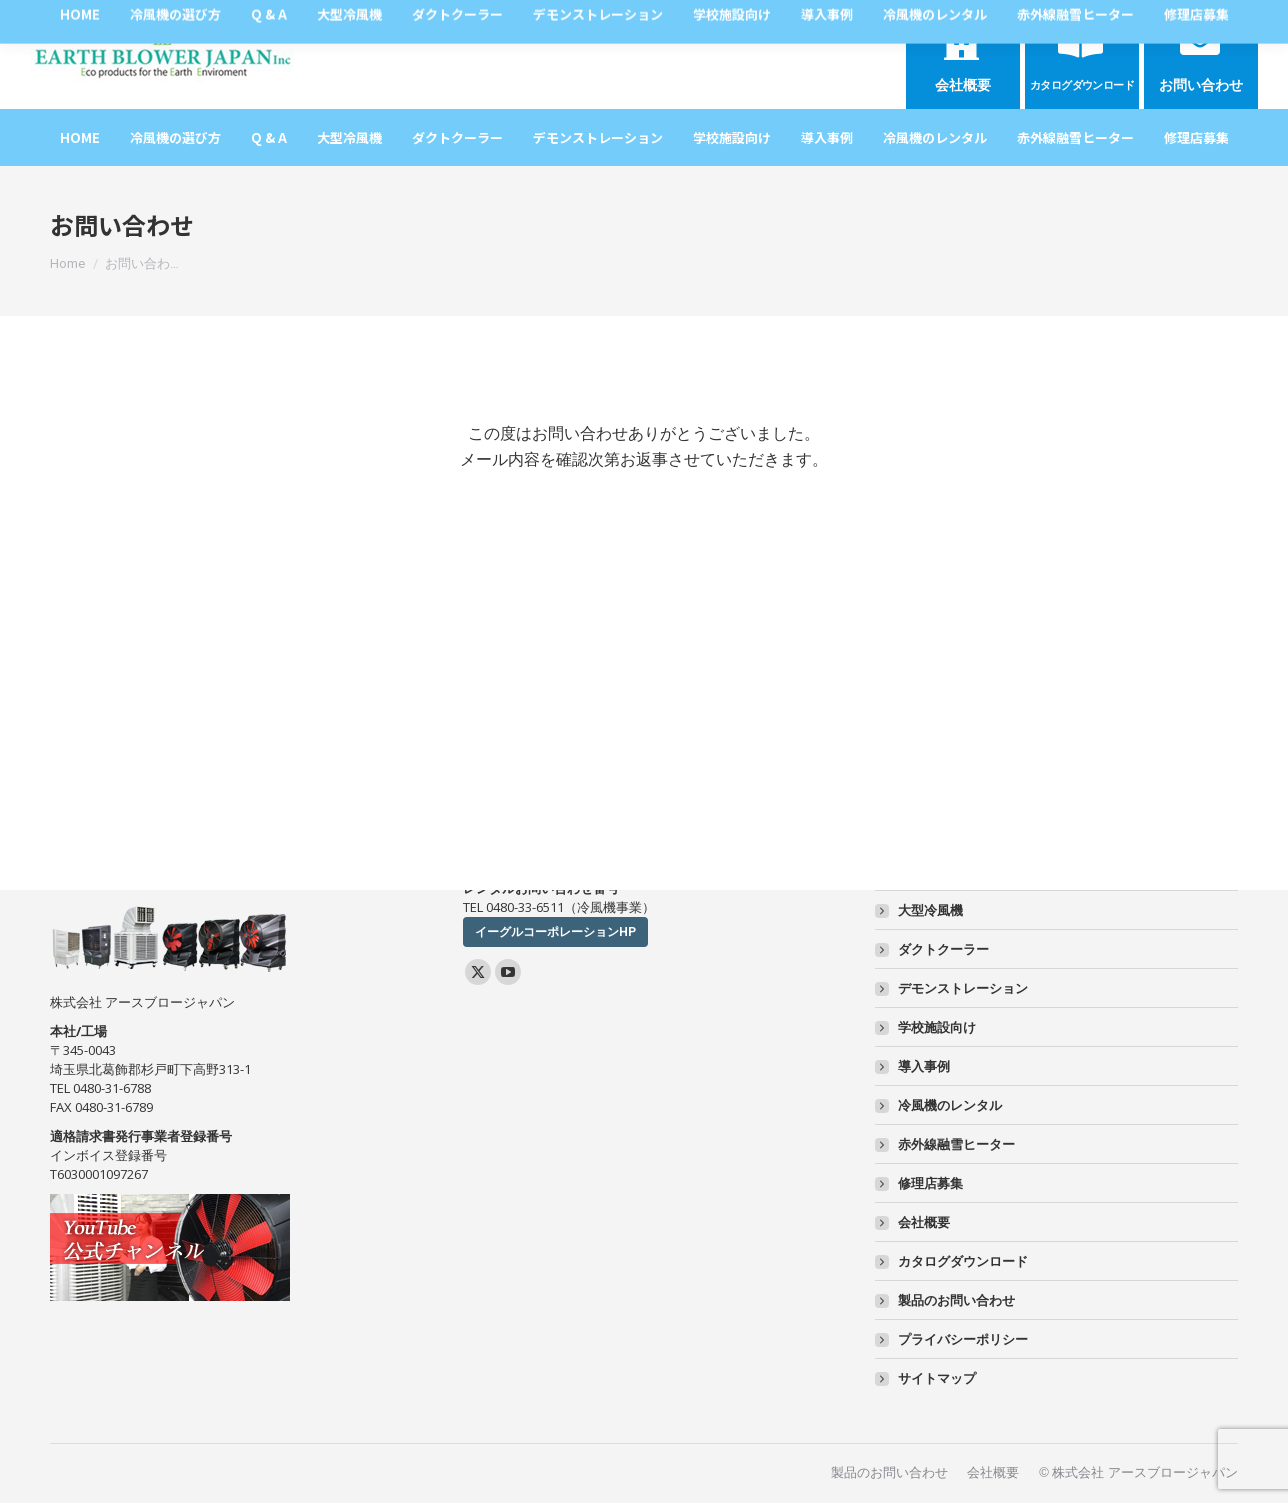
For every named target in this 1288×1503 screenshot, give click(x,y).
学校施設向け (937, 1027)
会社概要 (924, 1222)
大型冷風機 (930, 910)
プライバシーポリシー (963, 1339)
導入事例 (924, 1066)
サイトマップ (937, 1378)
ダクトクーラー (943, 949)
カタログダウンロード (963, 1261)
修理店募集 (930, 1183)
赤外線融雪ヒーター (956, 1144)
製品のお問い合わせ (956, 1300)
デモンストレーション (963, 988)
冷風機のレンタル (950, 1105)
